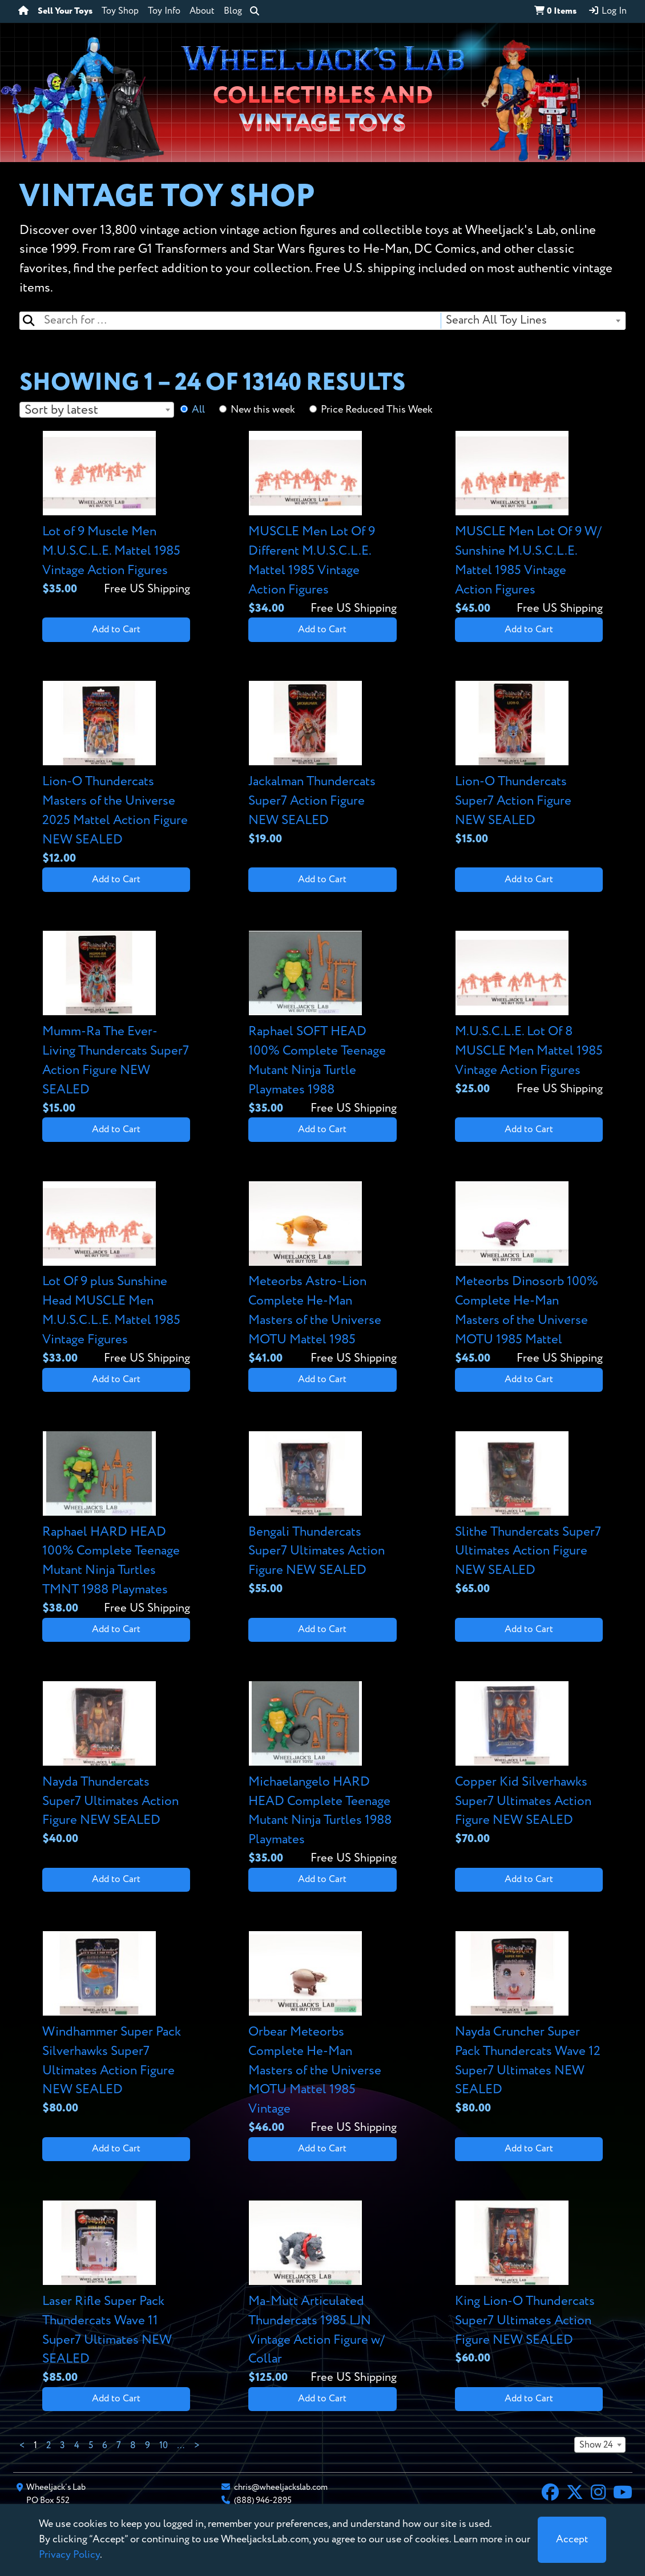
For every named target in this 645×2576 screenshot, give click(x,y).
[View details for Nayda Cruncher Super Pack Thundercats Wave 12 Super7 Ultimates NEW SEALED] (529, 2024)
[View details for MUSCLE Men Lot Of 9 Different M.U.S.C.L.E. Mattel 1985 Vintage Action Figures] (322, 523)
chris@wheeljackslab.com (281, 2487)
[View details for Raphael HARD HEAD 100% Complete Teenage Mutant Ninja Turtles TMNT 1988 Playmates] (116, 1524)
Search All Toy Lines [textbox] (496, 320)
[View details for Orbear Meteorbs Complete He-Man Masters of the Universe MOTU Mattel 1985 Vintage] (322, 2034)
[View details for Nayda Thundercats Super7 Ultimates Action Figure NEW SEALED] (116, 1764)
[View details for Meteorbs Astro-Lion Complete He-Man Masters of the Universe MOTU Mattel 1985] (322, 1274)
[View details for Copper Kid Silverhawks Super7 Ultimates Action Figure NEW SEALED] (529, 1764)
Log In (607, 11)
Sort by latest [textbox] (61, 410)
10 (163, 2445)
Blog (233, 11)
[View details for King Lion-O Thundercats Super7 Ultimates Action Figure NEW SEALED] (529, 2284)
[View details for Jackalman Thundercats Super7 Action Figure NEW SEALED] (322, 764)
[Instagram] (598, 2493)
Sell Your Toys (65, 11)
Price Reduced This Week (377, 410)
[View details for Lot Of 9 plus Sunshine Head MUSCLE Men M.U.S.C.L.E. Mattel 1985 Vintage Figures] (116, 1274)
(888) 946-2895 (263, 2500)
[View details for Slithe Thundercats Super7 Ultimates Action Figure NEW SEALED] (529, 1514)
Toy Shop (120, 11)
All (198, 410)
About (202, 11)
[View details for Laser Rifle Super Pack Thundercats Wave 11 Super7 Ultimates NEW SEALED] (116, 2293)
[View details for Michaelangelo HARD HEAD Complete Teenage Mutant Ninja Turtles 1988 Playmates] (322, 1774)
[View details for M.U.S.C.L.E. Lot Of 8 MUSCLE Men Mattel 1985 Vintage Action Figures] (529, 1014)
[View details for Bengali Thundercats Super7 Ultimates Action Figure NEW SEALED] (322, 1514)
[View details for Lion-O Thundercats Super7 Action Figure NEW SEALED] (529, 764)
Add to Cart (116, 630)
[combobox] (532, 321)
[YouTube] (622, 2493)
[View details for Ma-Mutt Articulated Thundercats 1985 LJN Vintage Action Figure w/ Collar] (322, 2293)
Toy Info (164, 11)
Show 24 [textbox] (596, 2445)
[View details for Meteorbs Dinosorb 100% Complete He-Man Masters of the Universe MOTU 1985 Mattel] (529, 1274)
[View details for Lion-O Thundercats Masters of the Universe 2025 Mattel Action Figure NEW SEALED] (116, 773)
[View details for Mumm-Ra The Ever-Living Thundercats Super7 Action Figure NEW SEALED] (116, 1023)
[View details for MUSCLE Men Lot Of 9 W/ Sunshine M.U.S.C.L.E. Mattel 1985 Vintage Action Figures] (529, 523)
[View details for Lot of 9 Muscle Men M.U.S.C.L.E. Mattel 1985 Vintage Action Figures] (116, 514)
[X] (574, 2493)
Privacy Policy (69, 2555)
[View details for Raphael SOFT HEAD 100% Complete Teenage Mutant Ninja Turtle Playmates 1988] (322, 1023)
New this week (263, 410)
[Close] (572, 2540)
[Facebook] (550, 2493)
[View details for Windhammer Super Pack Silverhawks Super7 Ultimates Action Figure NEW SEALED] (116, 2024)
